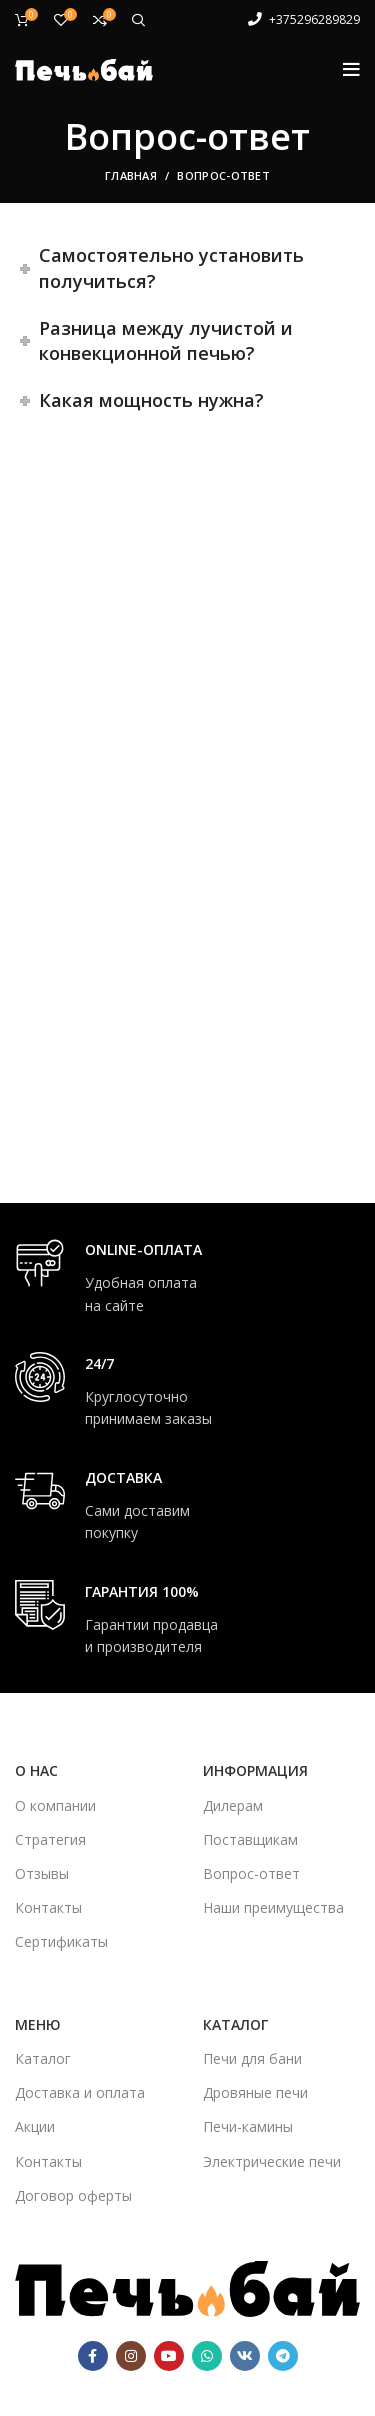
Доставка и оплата (80, 2092)
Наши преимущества (273, 1907)
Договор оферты (73, 2195)
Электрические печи (272, 2161)
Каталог (43, 2058)
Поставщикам (250, 1839)
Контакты (48, 1907)
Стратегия (50, 1839)
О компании (55, 1805)
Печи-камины (248, 2126)
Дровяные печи (255, 2092)
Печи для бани (252, 2058)
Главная (131, 175)
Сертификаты (61, 1941)
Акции (35, 2126)
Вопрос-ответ (251, 1873)
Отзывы (42, 1873)
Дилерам (233, 1805)
